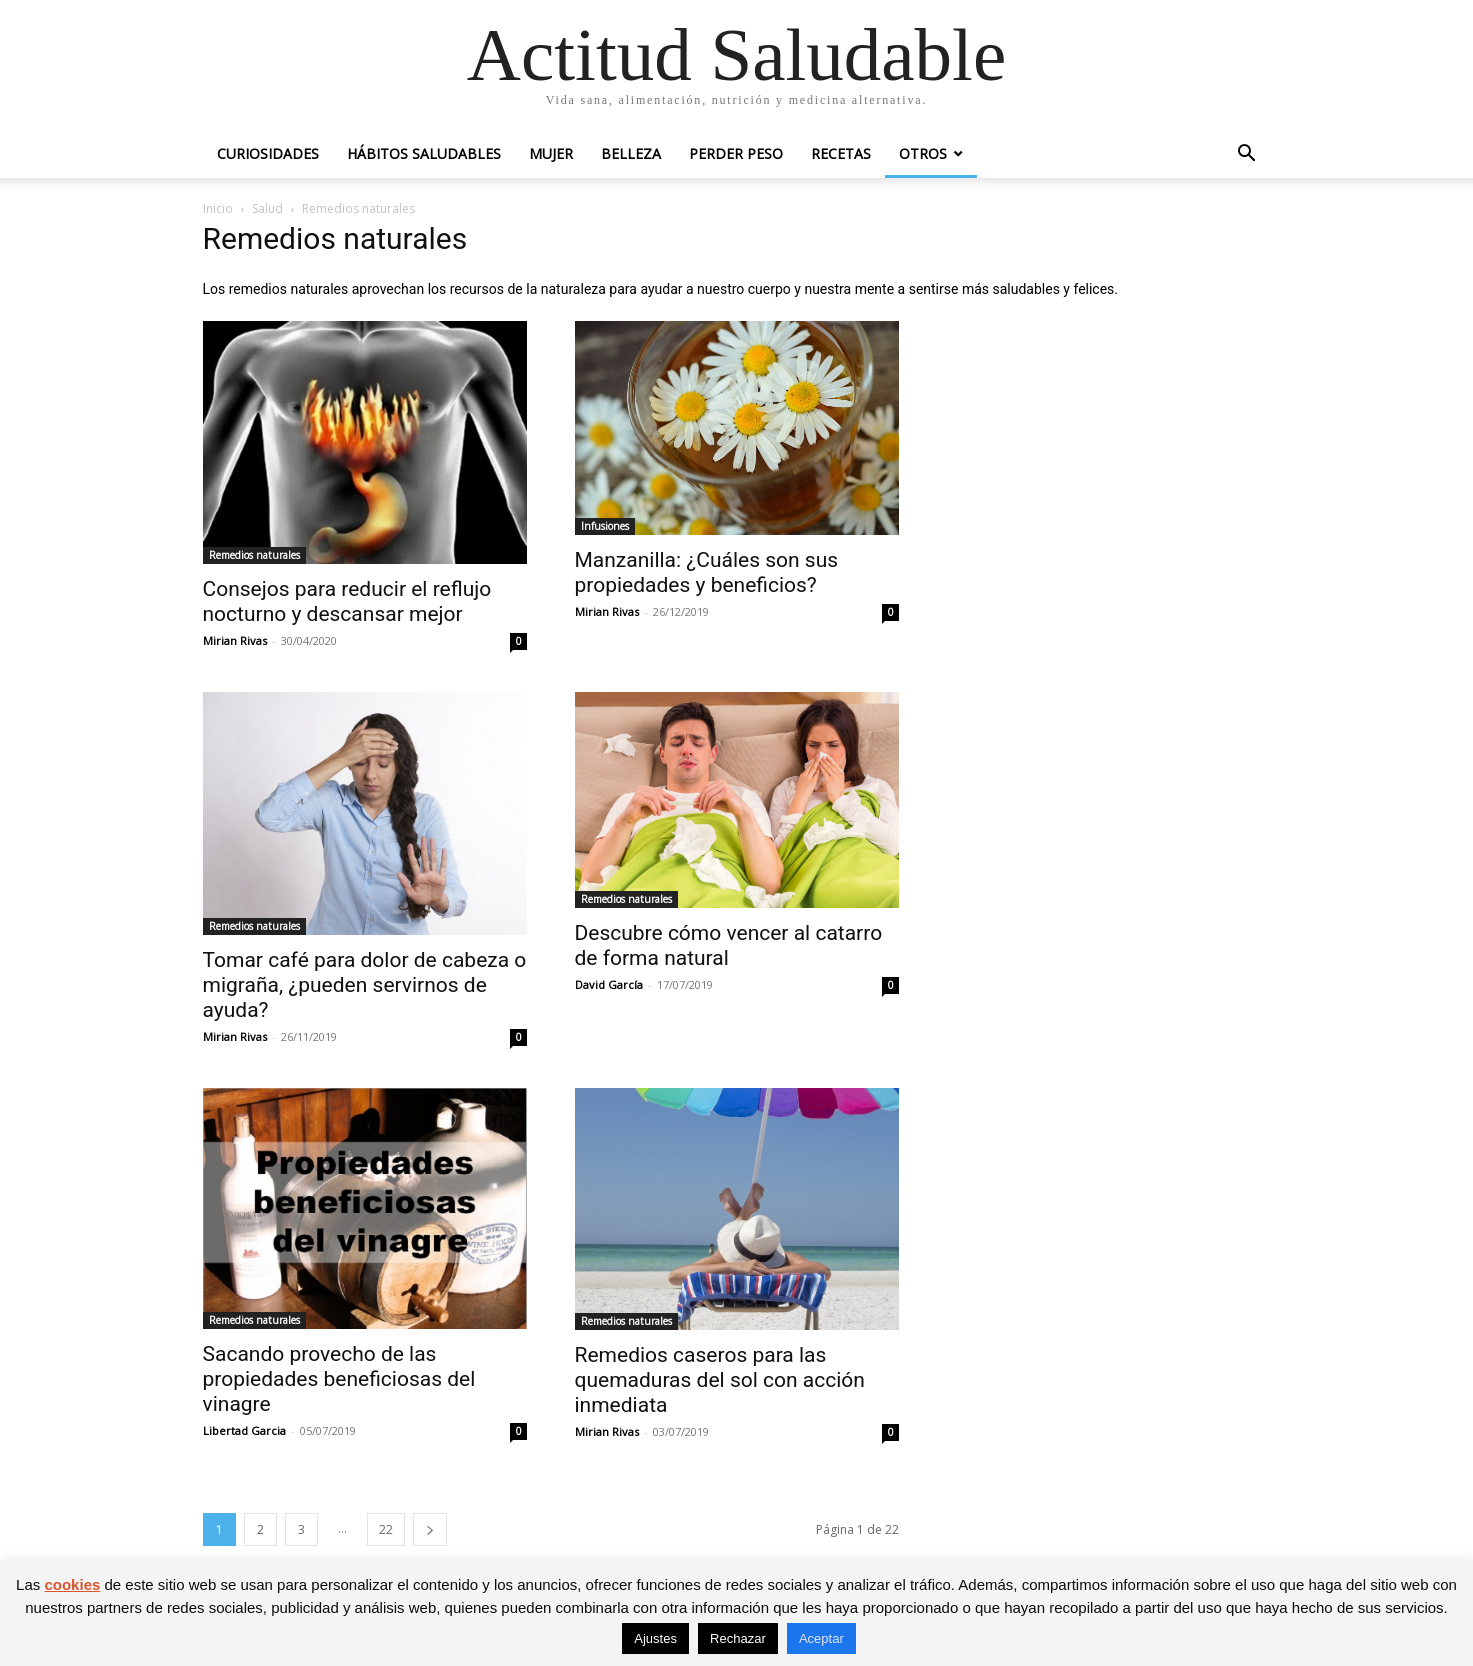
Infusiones (605, 526)
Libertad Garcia (244, 1430)
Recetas (841, 153)
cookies (72, 1584)
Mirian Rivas (235, 640)
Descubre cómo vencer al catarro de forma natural (729, 945)
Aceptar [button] (821, 1638)
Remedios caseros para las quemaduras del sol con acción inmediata (720, 1380)
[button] (1247, 155)
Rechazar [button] (738, 1638)
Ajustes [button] (655, 1638)
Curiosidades (268, 153)
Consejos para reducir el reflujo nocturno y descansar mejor (347, 601)
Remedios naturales (254, 555)
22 (386, 1529)
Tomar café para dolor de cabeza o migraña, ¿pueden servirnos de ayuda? (365, 985)
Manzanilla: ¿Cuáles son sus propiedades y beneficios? (707, 572)
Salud (267, 208)
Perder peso (736, 153)
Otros (923, 153)
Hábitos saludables (424, 153)
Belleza (631, 153)
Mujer (551, 153)
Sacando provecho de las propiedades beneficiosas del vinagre (339, 1379)
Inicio (218, 208)
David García (609, 984)
